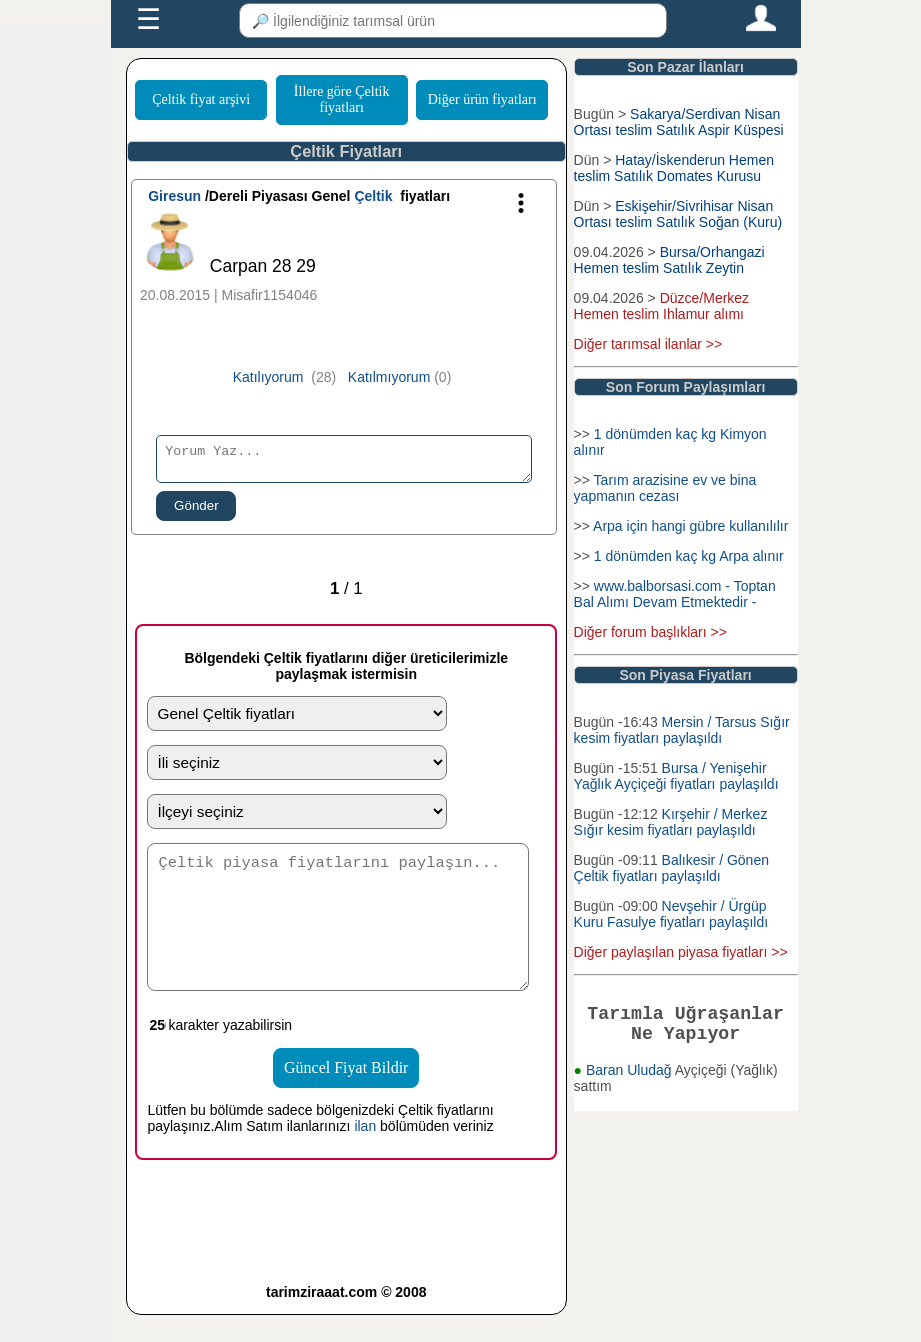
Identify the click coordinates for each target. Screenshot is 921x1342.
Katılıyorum (268, 377)
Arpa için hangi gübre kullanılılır (690, 526)
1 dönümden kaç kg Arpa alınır (689, 556)
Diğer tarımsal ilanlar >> (648, 344)
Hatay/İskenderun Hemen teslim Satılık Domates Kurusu (674, 168)
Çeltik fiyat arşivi (201, 99)
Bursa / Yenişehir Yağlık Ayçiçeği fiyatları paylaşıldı (676, 776)
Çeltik (373, 196)
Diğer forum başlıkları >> (650, 632)
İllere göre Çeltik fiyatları (342, 99)
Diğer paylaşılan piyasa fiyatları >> (681, 952)
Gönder (196, 511)
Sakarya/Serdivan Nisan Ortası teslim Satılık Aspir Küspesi (679, 122)
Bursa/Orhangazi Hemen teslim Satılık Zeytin (669, 260)
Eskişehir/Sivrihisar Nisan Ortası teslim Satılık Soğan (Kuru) (678, 214)
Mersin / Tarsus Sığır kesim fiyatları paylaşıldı (682, 730)
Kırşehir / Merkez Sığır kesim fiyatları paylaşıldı (671, 822)
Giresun (174, 196)
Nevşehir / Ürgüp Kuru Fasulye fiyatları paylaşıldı (671, 914)
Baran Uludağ (630, 1078)
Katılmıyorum (389, 377)
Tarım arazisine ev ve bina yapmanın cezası (665, 488)
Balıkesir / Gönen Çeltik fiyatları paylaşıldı (671, 868)
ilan (365, 1153)
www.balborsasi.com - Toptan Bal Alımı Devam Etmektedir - (675, 594)
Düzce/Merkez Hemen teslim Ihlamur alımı (662, 306)
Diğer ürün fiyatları (482, 99)
